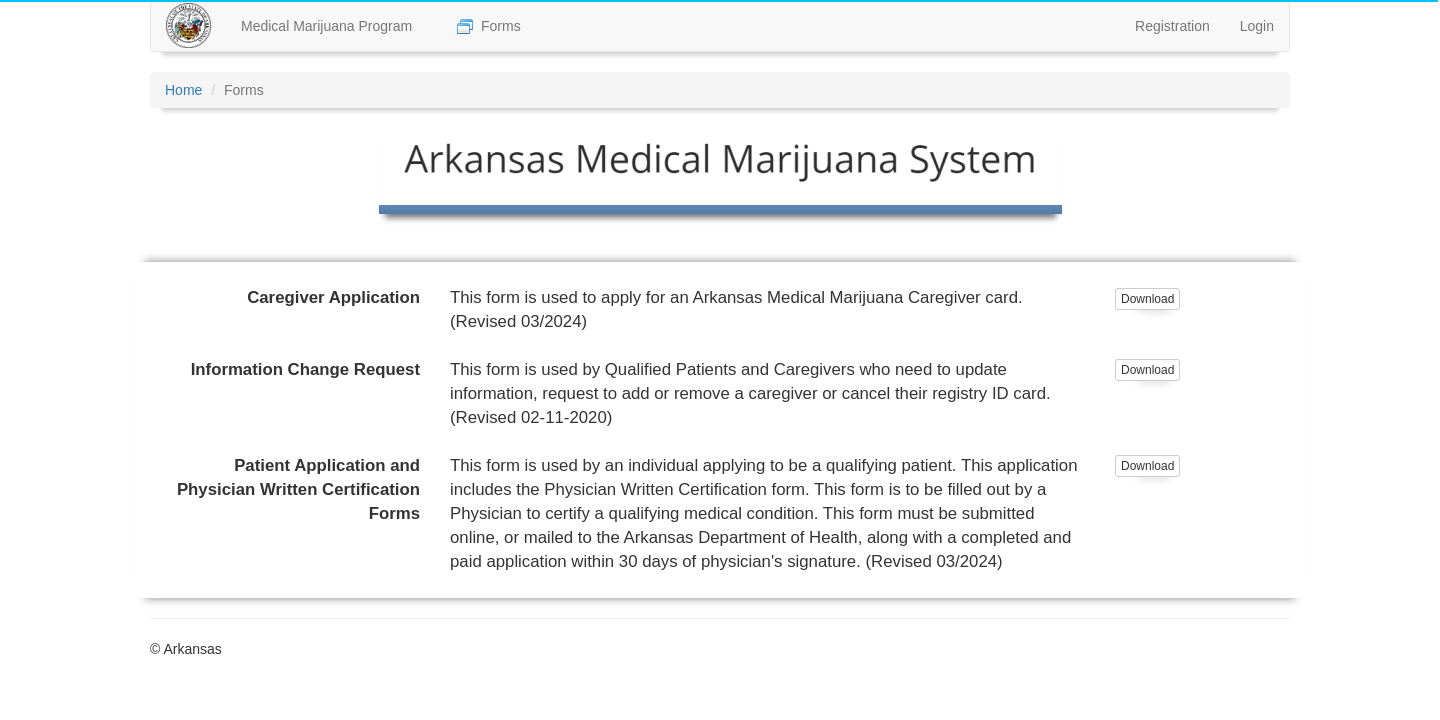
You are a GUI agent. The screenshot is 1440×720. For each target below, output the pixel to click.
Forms (488, 26)
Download (1147, 299)
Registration (1172, 26)
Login (1257, 26)
